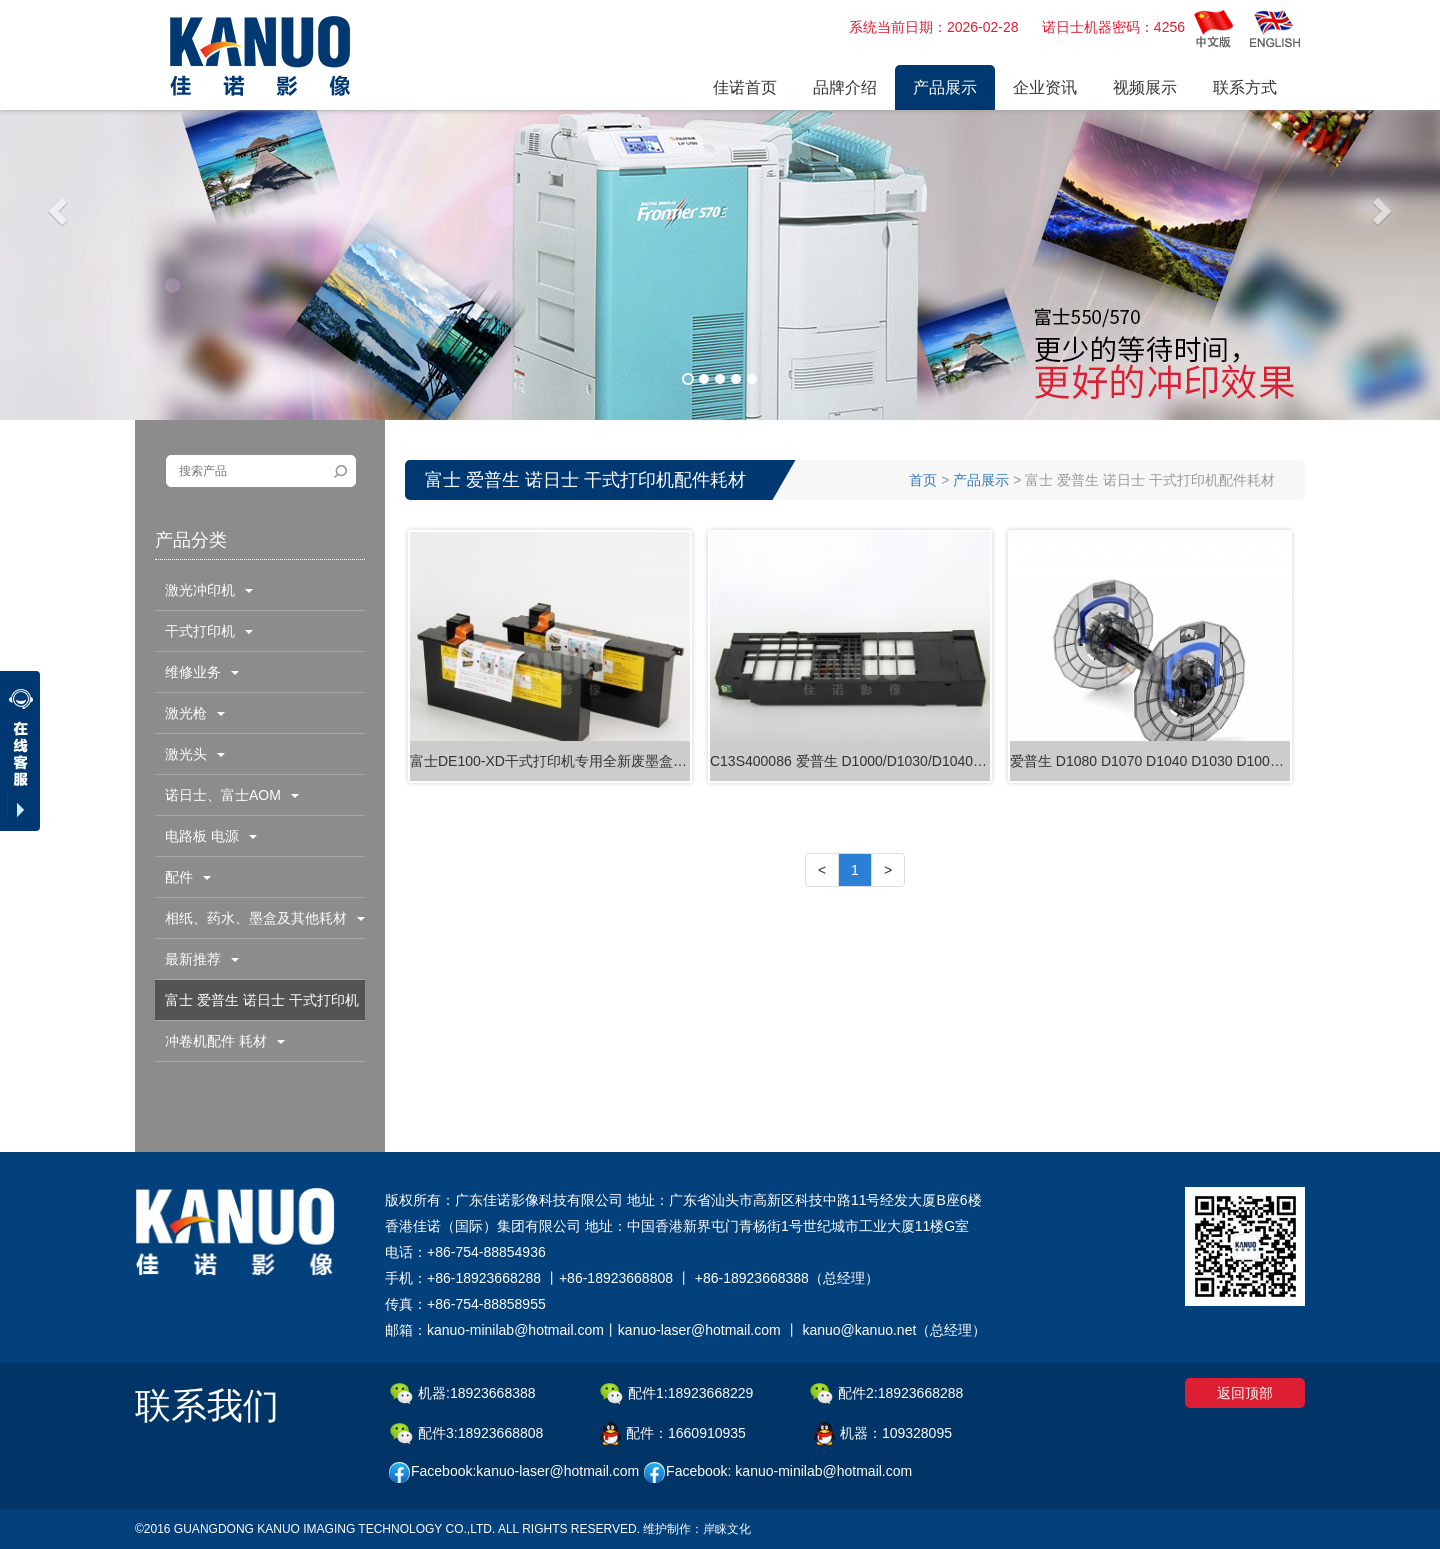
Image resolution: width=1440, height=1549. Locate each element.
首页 (923, 480)
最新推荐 (202, 959)
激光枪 (195, 713)
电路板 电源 (211, 836)
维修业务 (202, 672)
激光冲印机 (209, 590)
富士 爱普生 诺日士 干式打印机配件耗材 (257, 1006)
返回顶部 (1245, 1393)
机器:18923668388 (463, 1394)
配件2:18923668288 (886, 1394)
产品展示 (981, 480)
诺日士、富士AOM (232, 795)
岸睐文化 (727, 1529)
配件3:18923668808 (466, 1434)
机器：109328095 (883, 1434)
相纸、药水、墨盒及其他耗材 (265, 918)
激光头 (195, 754)
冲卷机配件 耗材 (225, 1041)
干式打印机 (209, 631)
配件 (188, 877)
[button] (60, 210)
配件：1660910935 (673, 1434)
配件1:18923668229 (676, 1394)
